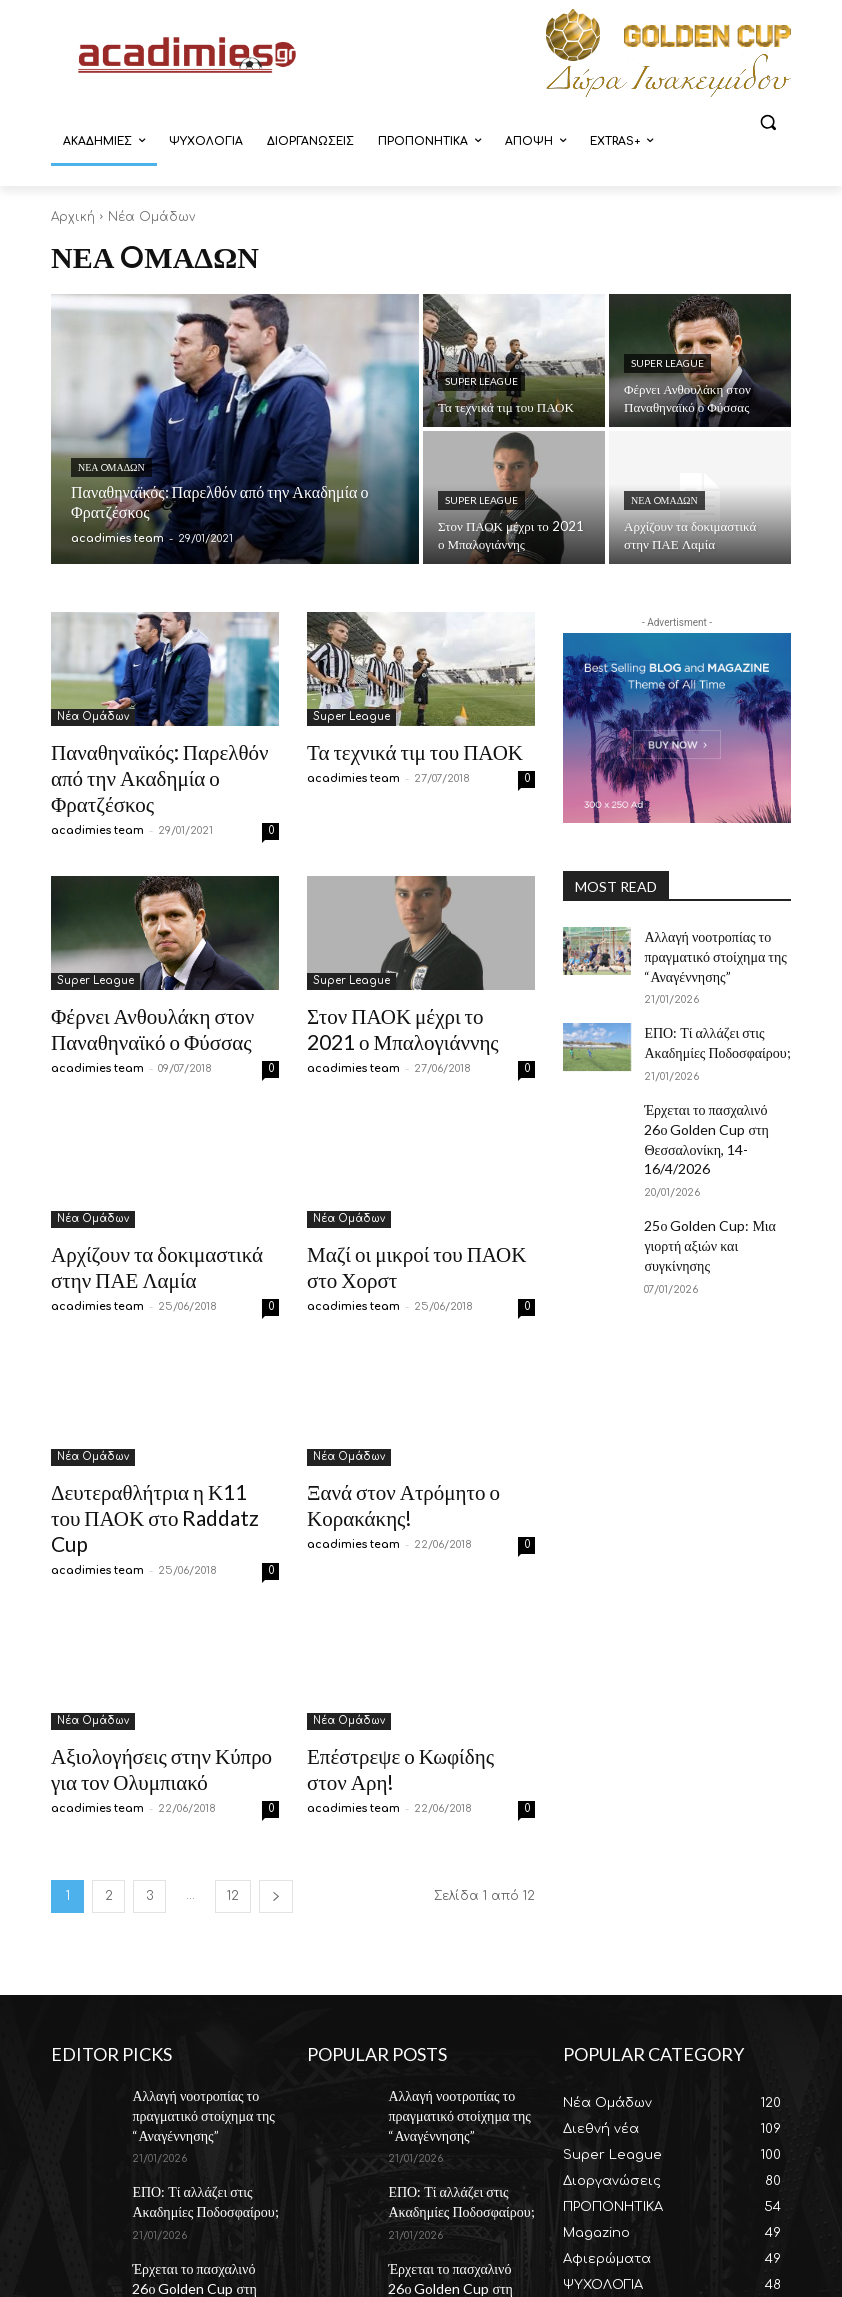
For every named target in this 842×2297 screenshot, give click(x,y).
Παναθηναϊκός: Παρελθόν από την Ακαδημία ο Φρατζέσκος (153, 760)
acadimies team (97, 796)
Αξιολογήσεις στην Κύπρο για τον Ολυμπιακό (152, 1680)
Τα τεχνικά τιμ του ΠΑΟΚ (394, 749)
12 (233, 1804)
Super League (481, 381)
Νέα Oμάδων (111, 467)
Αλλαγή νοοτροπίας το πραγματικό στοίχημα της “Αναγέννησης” (704, 951)
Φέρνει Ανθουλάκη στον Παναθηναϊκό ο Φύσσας (133, 990)
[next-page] (276, 1804)
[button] (767, 122)
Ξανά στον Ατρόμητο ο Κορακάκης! (385, 1450)
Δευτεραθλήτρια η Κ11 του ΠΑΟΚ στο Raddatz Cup (144, 1450)
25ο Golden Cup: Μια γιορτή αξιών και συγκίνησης (716, 1188)
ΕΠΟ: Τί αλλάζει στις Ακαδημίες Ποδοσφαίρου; (706, 1030)
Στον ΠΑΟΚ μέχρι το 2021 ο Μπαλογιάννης (405, 990)
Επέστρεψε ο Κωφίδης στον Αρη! (419, 1669)
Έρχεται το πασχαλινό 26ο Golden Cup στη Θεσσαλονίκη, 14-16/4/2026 (717, 1109)
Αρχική (73, 217)
